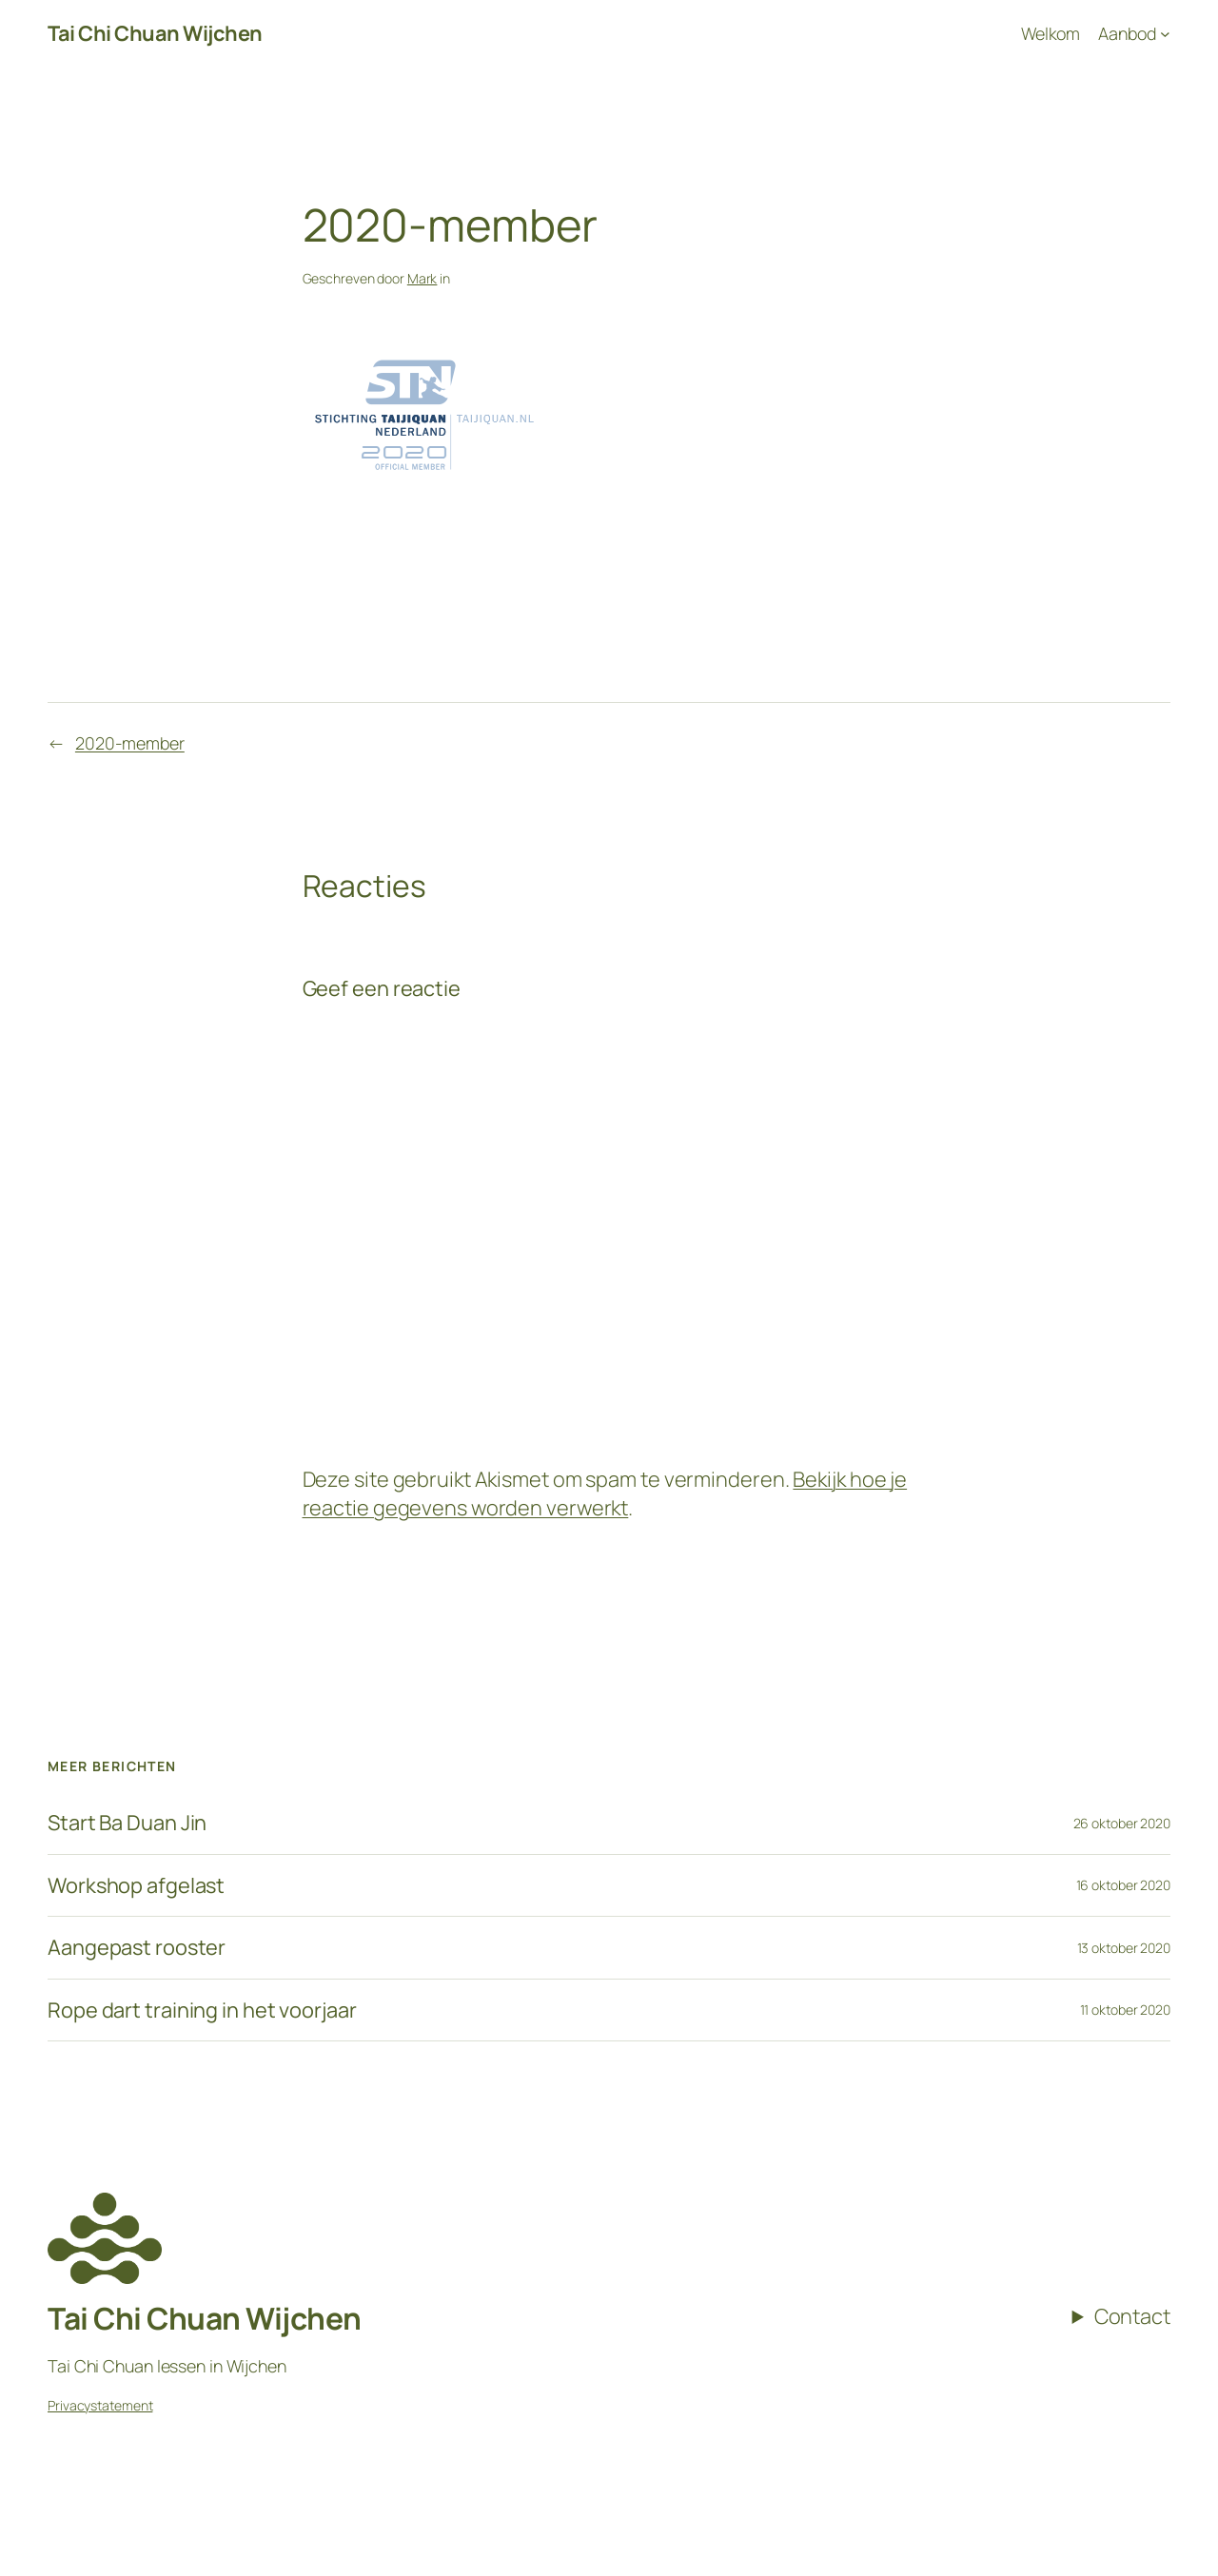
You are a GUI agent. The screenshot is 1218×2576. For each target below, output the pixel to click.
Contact (1132, 2316)
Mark (422, 278)
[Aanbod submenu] (1134, 34)
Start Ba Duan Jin (127, 1822)
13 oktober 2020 (1124, 1948)
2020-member (130, 743)
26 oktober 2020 (1122, 1823)
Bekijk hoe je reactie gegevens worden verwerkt (605, 1493)
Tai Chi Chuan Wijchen (155, 33)
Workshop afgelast (136, 1885)
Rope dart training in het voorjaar (202, 2010)
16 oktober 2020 (1123, 1885)
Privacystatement (100, 2405)
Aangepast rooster (137, 1947)
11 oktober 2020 (1125, 2009)
